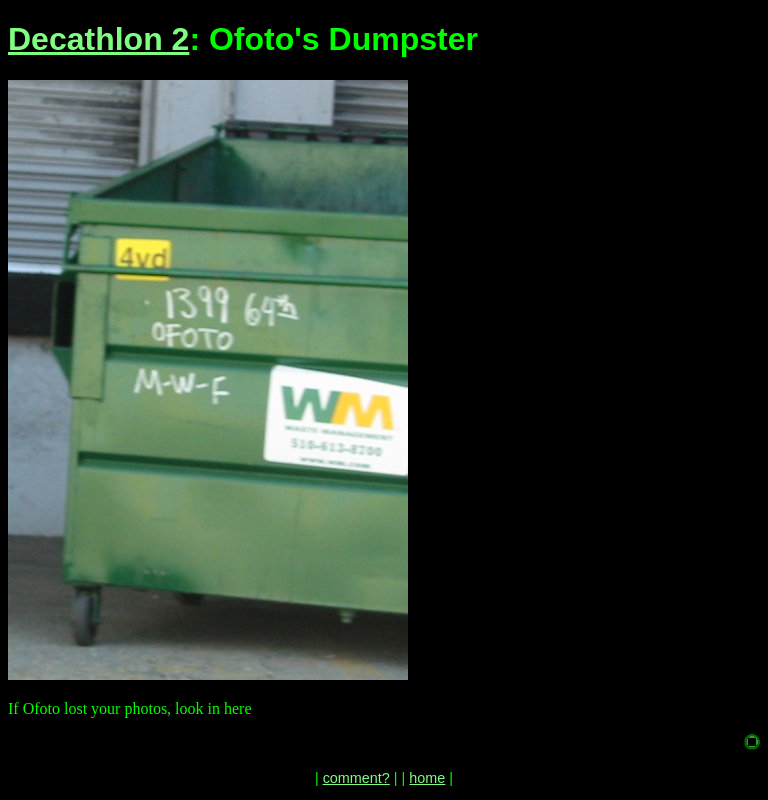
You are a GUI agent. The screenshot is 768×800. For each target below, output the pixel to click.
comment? (356, 778)
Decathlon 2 (98, 39)
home (427, 778)
